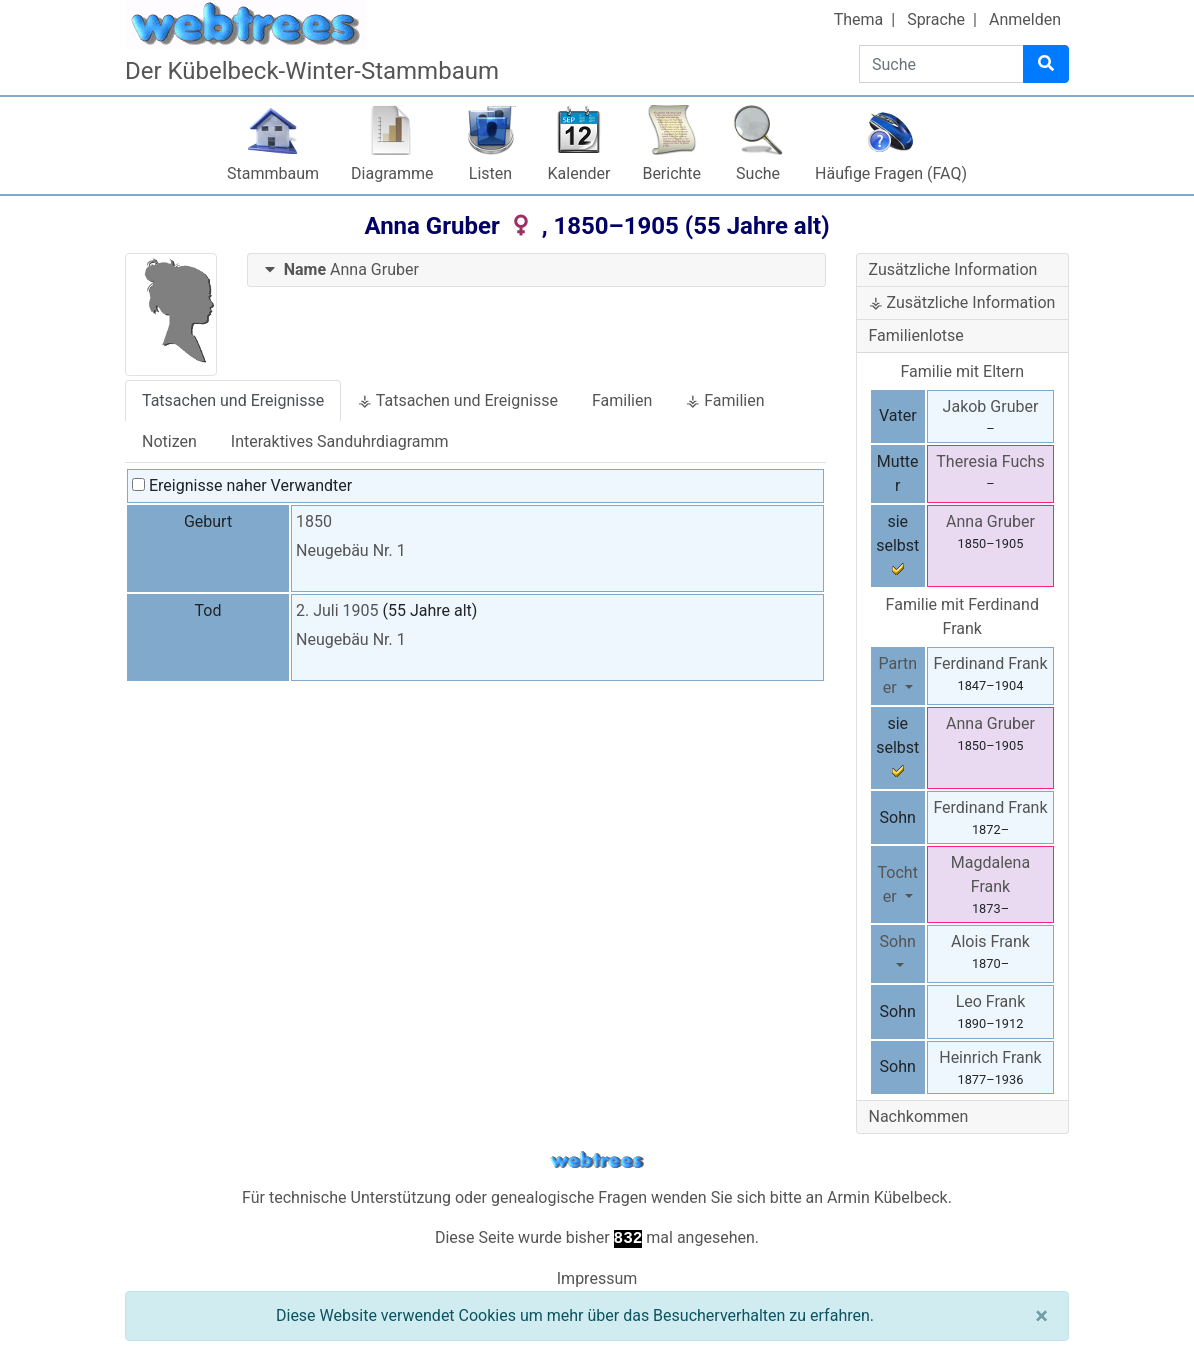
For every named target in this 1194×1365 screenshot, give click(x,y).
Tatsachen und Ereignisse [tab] (233, 400)
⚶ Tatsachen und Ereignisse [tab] (458, 400)
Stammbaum (273, 173)
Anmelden (1025, 19)
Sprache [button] (936, 19)
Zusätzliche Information (953, 269)
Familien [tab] (622, 400)
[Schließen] (1041, 1316)
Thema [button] (859, 19)
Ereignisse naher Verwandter (242, 485)
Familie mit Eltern (962, 371)
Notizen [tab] (169, 441)
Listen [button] (490, 173)
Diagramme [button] (392, 173)
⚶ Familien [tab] (725, 400)
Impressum (597, 1278)
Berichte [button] (671, 173)
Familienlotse (916, 335)
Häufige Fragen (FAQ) (891, 173)
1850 (314, 521)
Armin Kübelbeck (887, 1197)
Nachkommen (919, 1116)
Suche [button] (758, 173)
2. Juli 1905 (337, 610)
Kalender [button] (579, 173)
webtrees (597, 1160)
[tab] (536, 270)
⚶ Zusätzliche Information (962, 302)
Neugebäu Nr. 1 (351, 550)
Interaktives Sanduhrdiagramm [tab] (340, 441)
